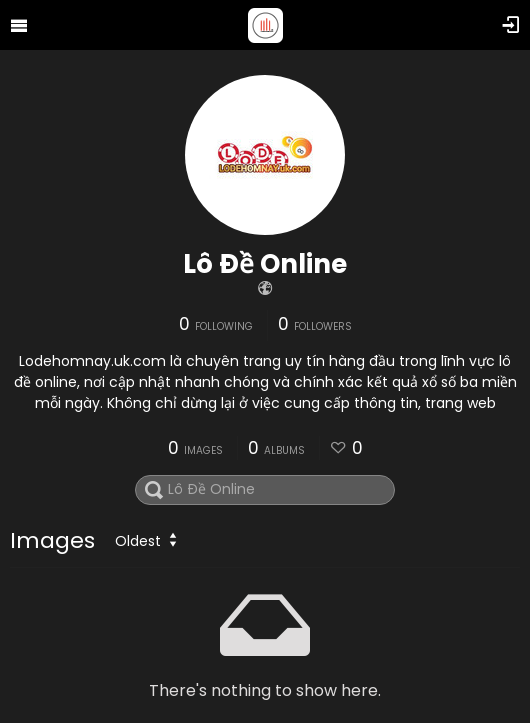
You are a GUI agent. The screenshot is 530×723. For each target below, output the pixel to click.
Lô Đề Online (265, 264)
